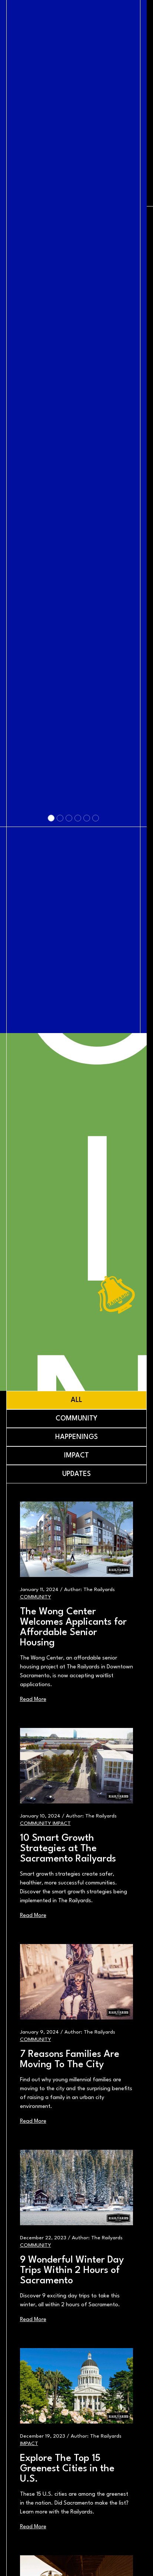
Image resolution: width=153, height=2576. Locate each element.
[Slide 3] (67, 1179)
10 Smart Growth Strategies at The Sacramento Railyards (68, 1848)
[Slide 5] (85, 1179)
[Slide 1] (50, 1179)
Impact (62, 1823)
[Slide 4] (76, 1179)
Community (35, 1597)
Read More (33, 1699)
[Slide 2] (59, 1179)
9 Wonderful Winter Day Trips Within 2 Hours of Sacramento (72, 2270)
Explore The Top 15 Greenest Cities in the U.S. (67, 2469)
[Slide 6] (94, 1179)
